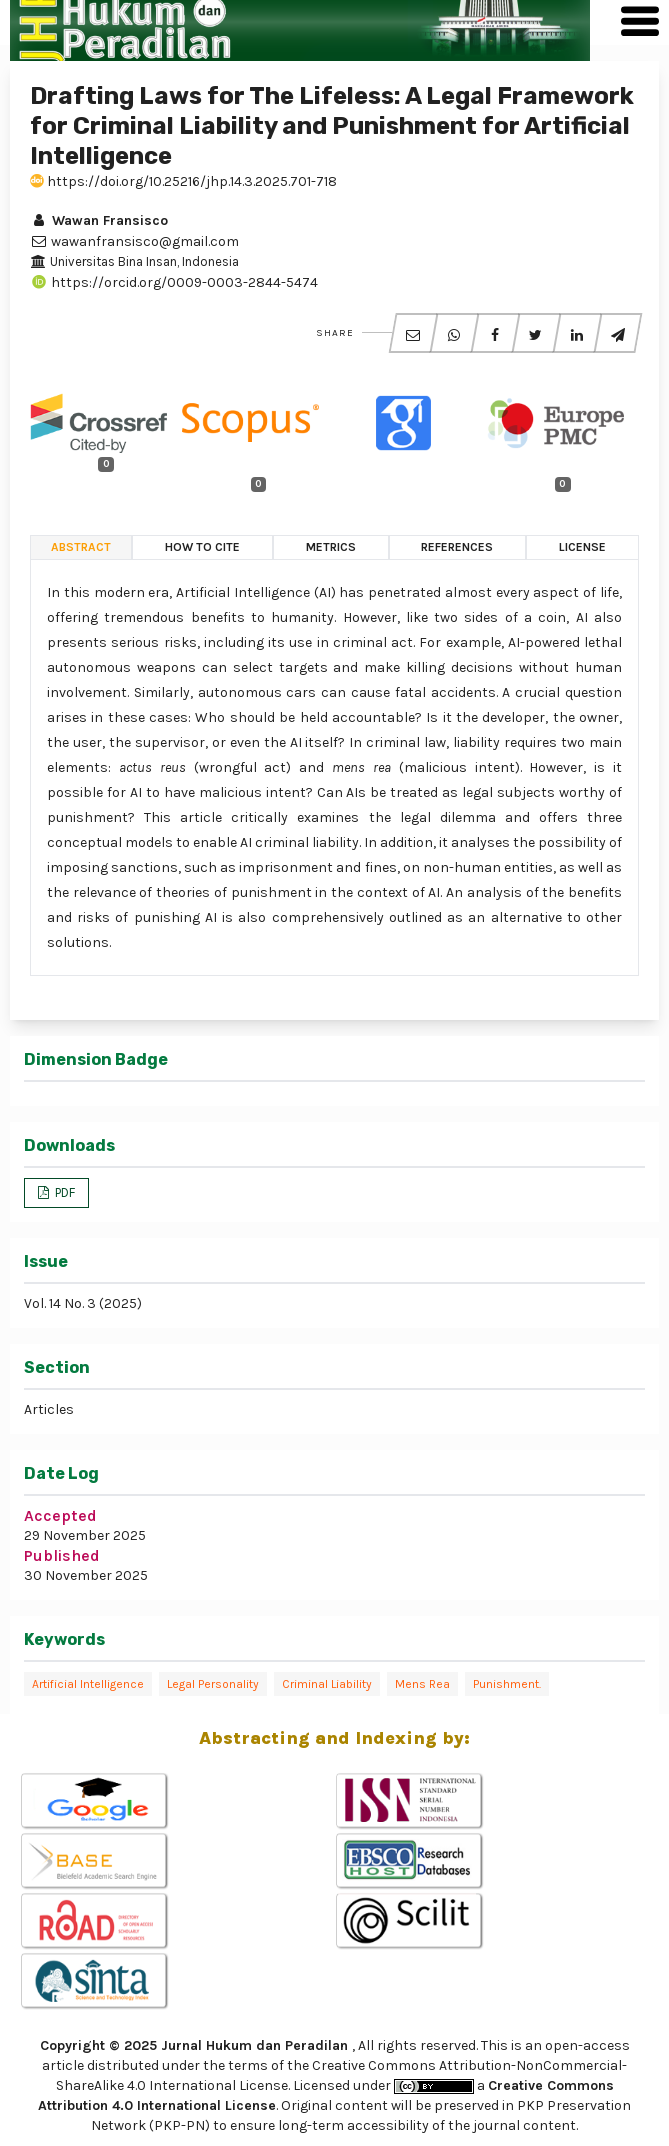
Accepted (60, 1515)
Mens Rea (422, 1684)
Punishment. (507, 1684)
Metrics (331, 547)
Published (62, 1555)
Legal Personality (213, 1684)
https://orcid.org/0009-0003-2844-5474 (174, 282)
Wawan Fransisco (99, 220)
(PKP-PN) (179, 2125)
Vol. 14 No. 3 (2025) (83, 1303)
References (457, 547)
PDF (63, 1192)
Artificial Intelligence (88, 1684)
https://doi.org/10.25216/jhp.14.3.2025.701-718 (183, 181)
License (582, 547)
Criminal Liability (327, 1684)
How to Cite (202, 547)
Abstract (81, 547)
